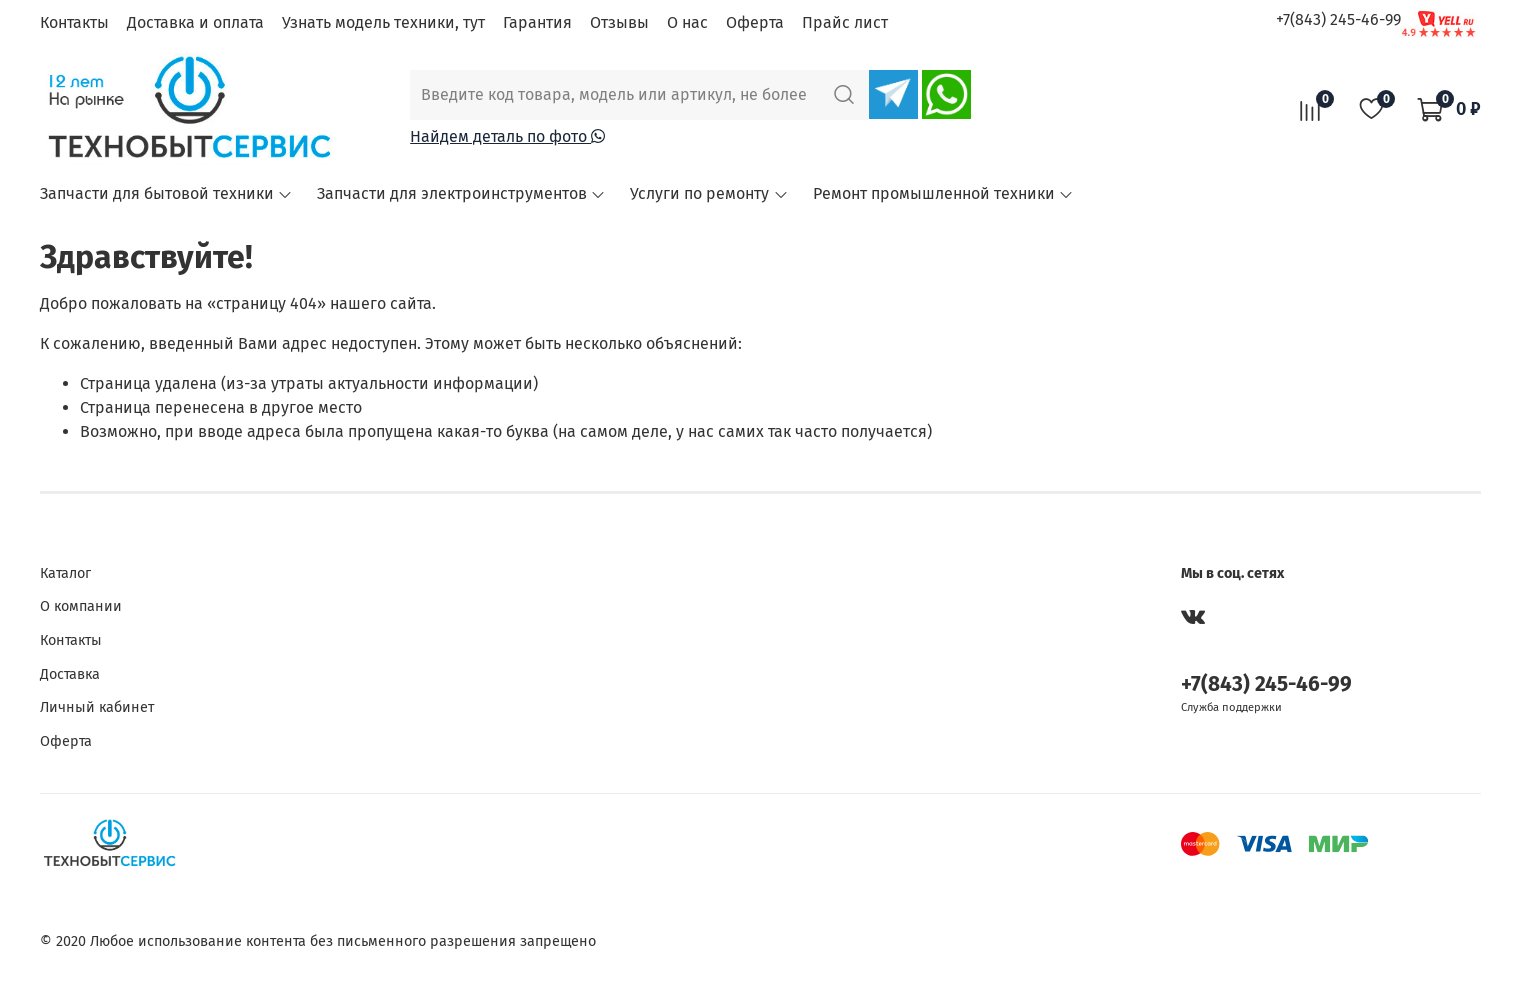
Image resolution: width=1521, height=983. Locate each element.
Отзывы (619, 22)
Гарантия (537, 22)
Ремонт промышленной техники (943, 193)
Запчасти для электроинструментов (461, 193)
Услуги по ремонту (709, 193)
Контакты (74, 22)
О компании (81, 606)
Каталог (65, 573)
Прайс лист (845, 22)
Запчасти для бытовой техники (166, 193)
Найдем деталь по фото (507, 136)
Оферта (755, 22)
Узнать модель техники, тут (383, 22)
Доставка (70, 674)
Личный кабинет (97, 707)
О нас (687, 22)
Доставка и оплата (195, 22)
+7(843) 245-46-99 (1338, 19)
